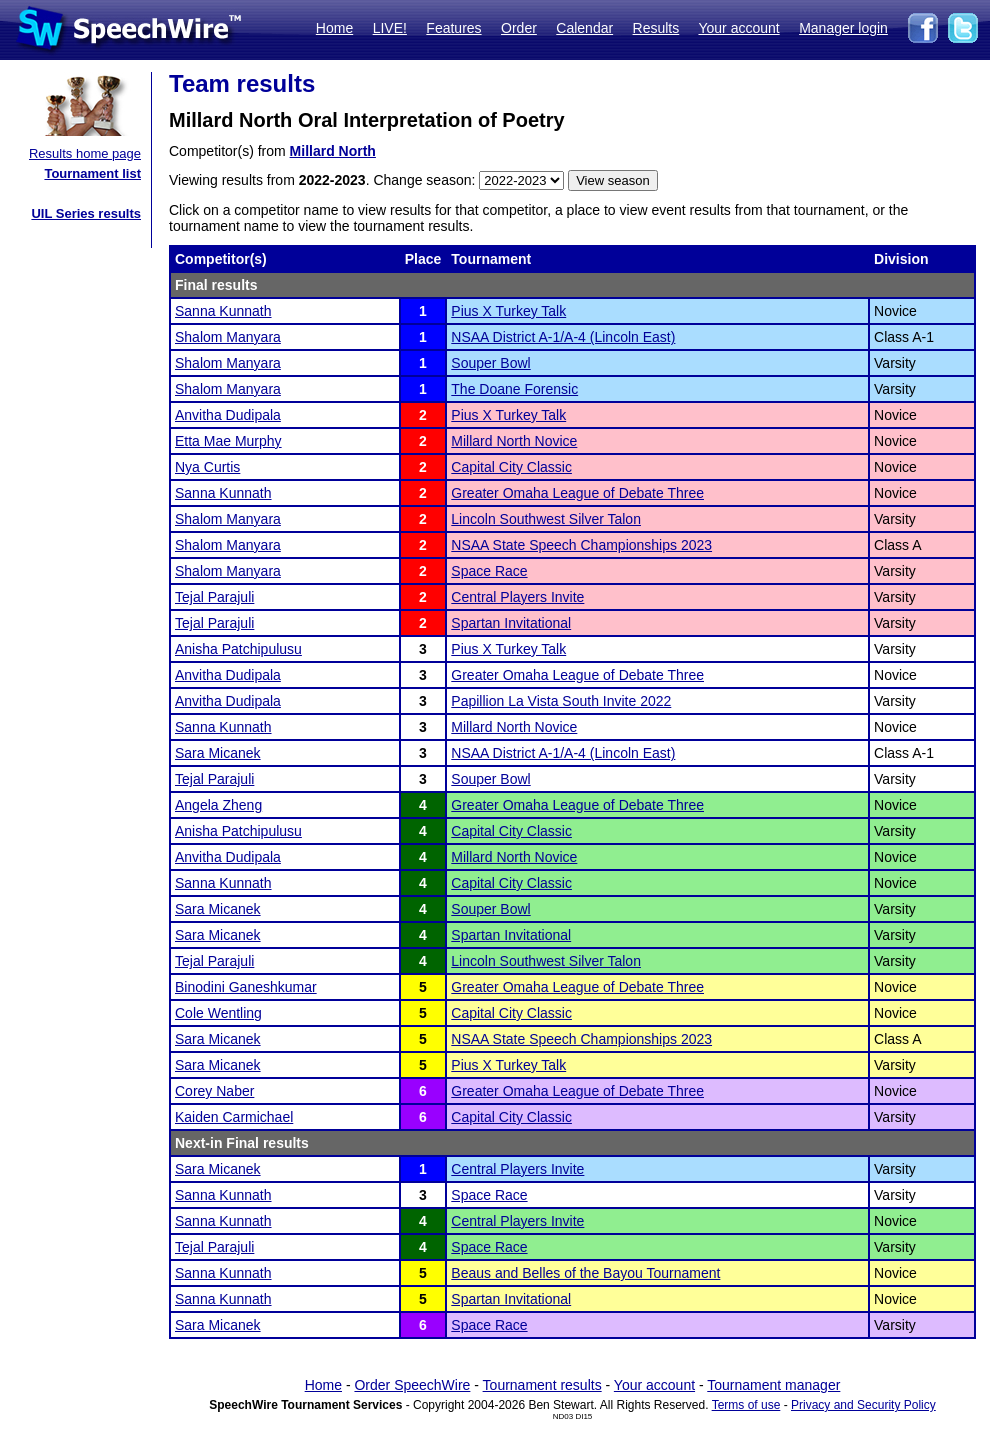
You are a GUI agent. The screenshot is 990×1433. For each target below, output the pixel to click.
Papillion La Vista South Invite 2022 (561, 701)
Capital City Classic (511, 467)
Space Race (489, 571)
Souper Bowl (490, 363)
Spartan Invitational (511, 623)
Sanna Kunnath (223, 311)
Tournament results (542, 1385)
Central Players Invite (517, 597)
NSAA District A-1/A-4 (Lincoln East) (563, 337)
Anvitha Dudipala (228, 415)
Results (656, 28)
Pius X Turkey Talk (508, 311)
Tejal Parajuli (214, 597)
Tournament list (92, 173)
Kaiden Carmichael (234, 1117)
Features (453, 28)
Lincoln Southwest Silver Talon (546, 519)
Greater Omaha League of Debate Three (577, 493)
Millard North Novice (514, 441)
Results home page (85, 153)
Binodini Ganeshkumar (246, 987)
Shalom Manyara (228, 337)
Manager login (843, 28)
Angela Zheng (218, 805)
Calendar (584, 28)
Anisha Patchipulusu (238, 649)
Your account (738, 28)
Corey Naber (214, 1091)
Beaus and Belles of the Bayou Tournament (585, 1273)
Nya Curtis (207, 467)
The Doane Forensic (514, 389)
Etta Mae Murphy (228, 441)
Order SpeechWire (412, 1385)
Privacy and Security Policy (863, 1405)
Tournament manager (773, 1385)
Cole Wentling (218, 1013)
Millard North (333, 151)
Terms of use (746, 1405)
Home (334, 28)
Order (519, 28)
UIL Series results (86, 213)
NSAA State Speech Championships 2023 (581, 545)
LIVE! (390, 28)
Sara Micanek (218, 753)
